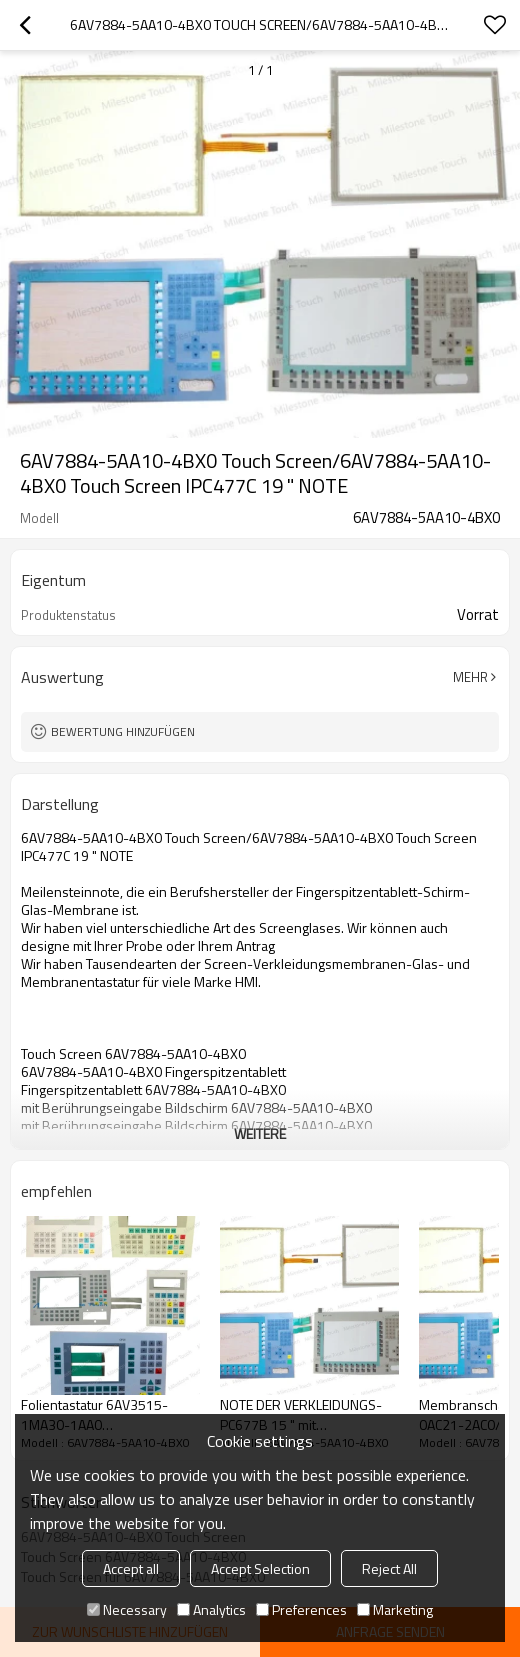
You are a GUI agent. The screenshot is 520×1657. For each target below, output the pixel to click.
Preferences (301, 1609)
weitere (260, 1133)
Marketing (395, 1609)
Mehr (470, 677)
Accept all (131, 1568)
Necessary (127, 1609)
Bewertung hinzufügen (123, 731)
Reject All (389, 1568)
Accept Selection (260, 1568)
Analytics (211, 1609)
